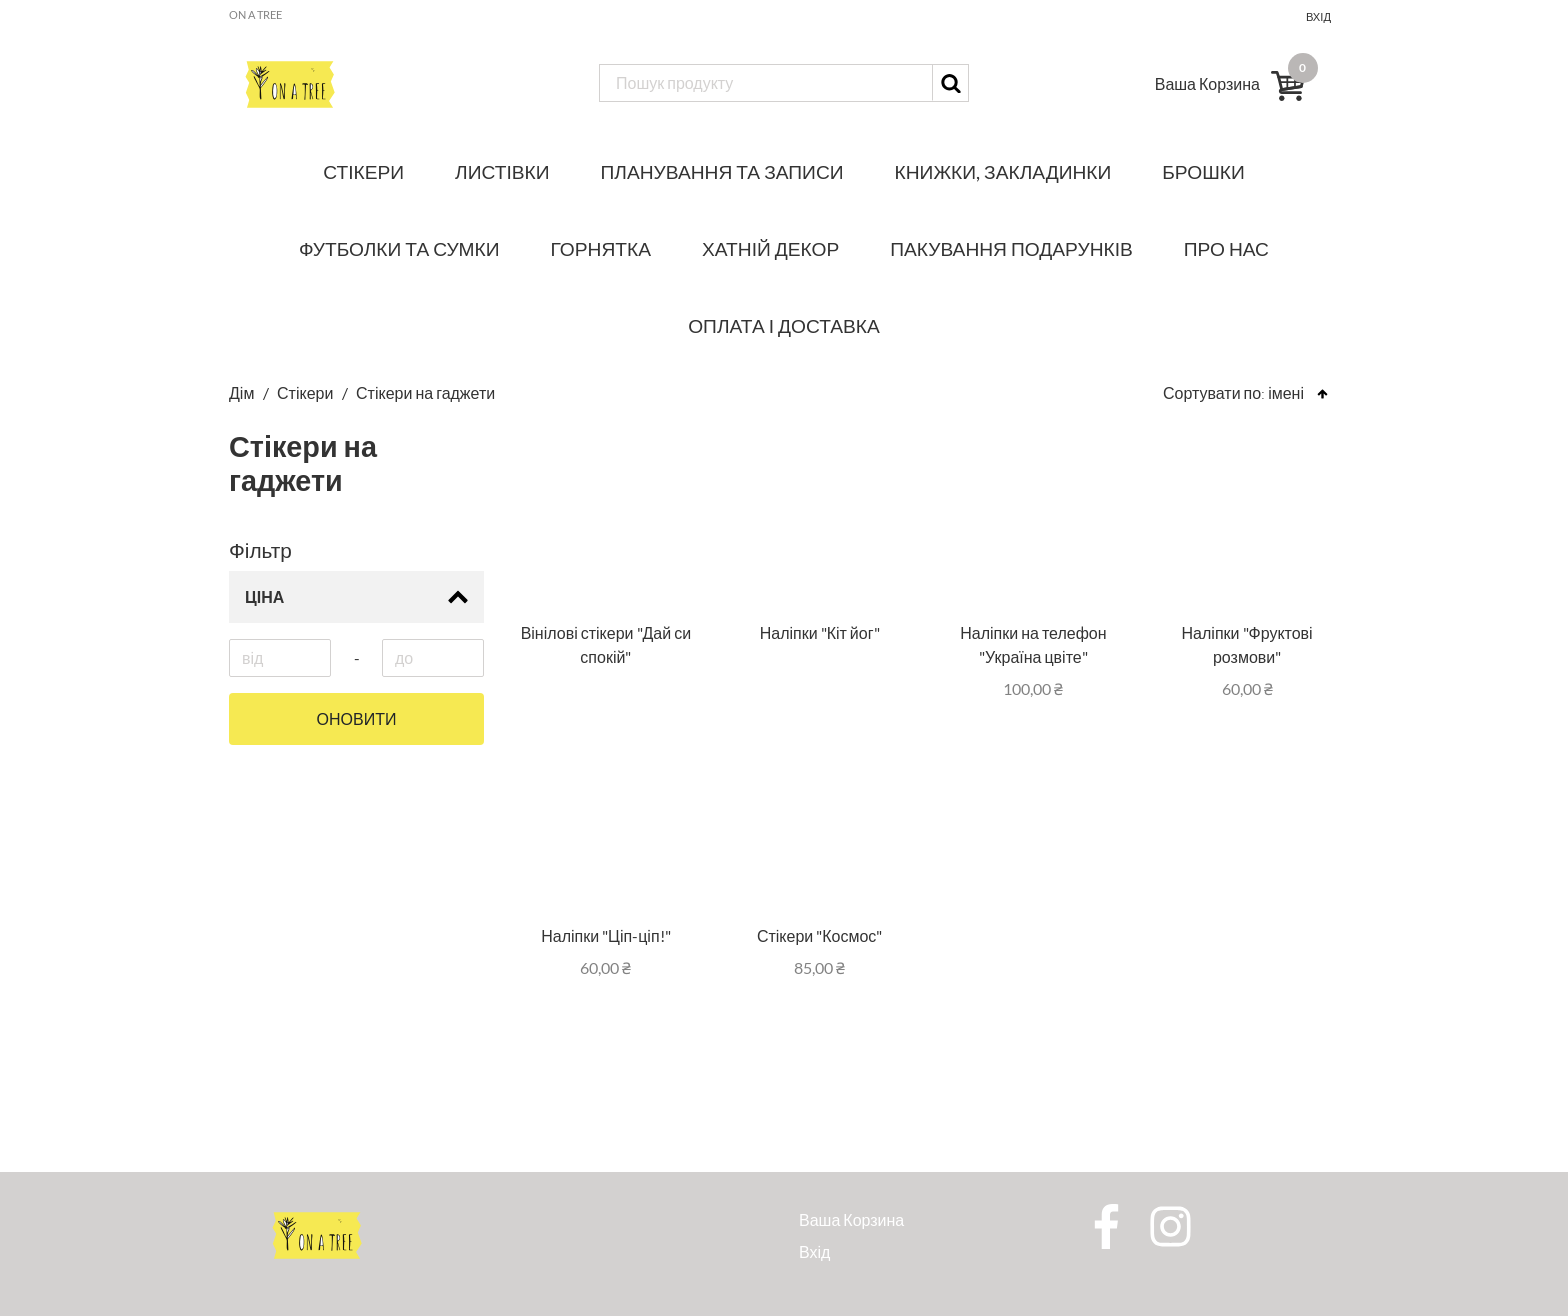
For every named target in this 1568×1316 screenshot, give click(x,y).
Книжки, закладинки (1003, 171)
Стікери (363, 171)
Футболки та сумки (399, 248)
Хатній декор (770, 248)
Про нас (1226, 248)
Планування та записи (722, 171)
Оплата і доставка (784, 325)
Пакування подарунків (1011, 248)
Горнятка (601, 248)
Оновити (357, 719)
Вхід (1318, 16)
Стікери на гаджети (425, 392)
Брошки (1203, 171)
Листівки (502, 171)
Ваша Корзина (851, 1219)
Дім (243, 392)
